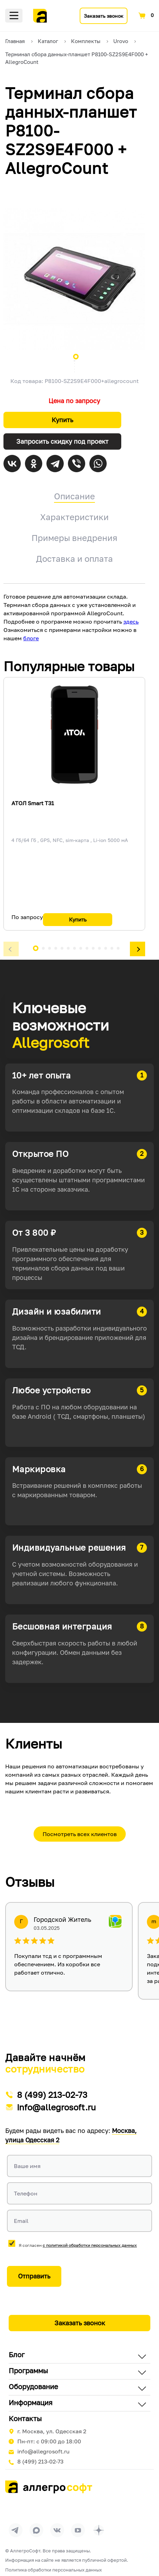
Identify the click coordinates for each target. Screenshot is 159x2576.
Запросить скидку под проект (62, 441)
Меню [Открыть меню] (14, 16)
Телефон (25, 2193)
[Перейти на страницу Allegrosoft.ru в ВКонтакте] (57, 2530)
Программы (28, 2370)
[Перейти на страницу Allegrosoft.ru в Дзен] (98, 2530)
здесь (131, 621)
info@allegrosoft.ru (56, 2107)
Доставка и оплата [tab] (74, 558)
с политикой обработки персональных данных (90, 2245)
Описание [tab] (74, 496)
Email (21, 2220)
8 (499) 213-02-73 (52, 2095)
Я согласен (78, 2245)
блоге (31, 638)
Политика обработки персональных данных (53, 2570)
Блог (17, 2354)
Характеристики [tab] (74, 517)
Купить (62, 420)
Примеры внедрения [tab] (74, 538)
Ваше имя (27, 2165)
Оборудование (33, 2386)
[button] (11, 949)
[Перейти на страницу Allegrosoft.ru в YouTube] (78, 2530)
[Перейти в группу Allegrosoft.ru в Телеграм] (15, 2530)
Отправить (34, 2276)
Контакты (25, 2418)
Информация (30, 2402)
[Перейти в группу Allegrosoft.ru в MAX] (36, 2530)
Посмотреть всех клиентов (80, 1834)
